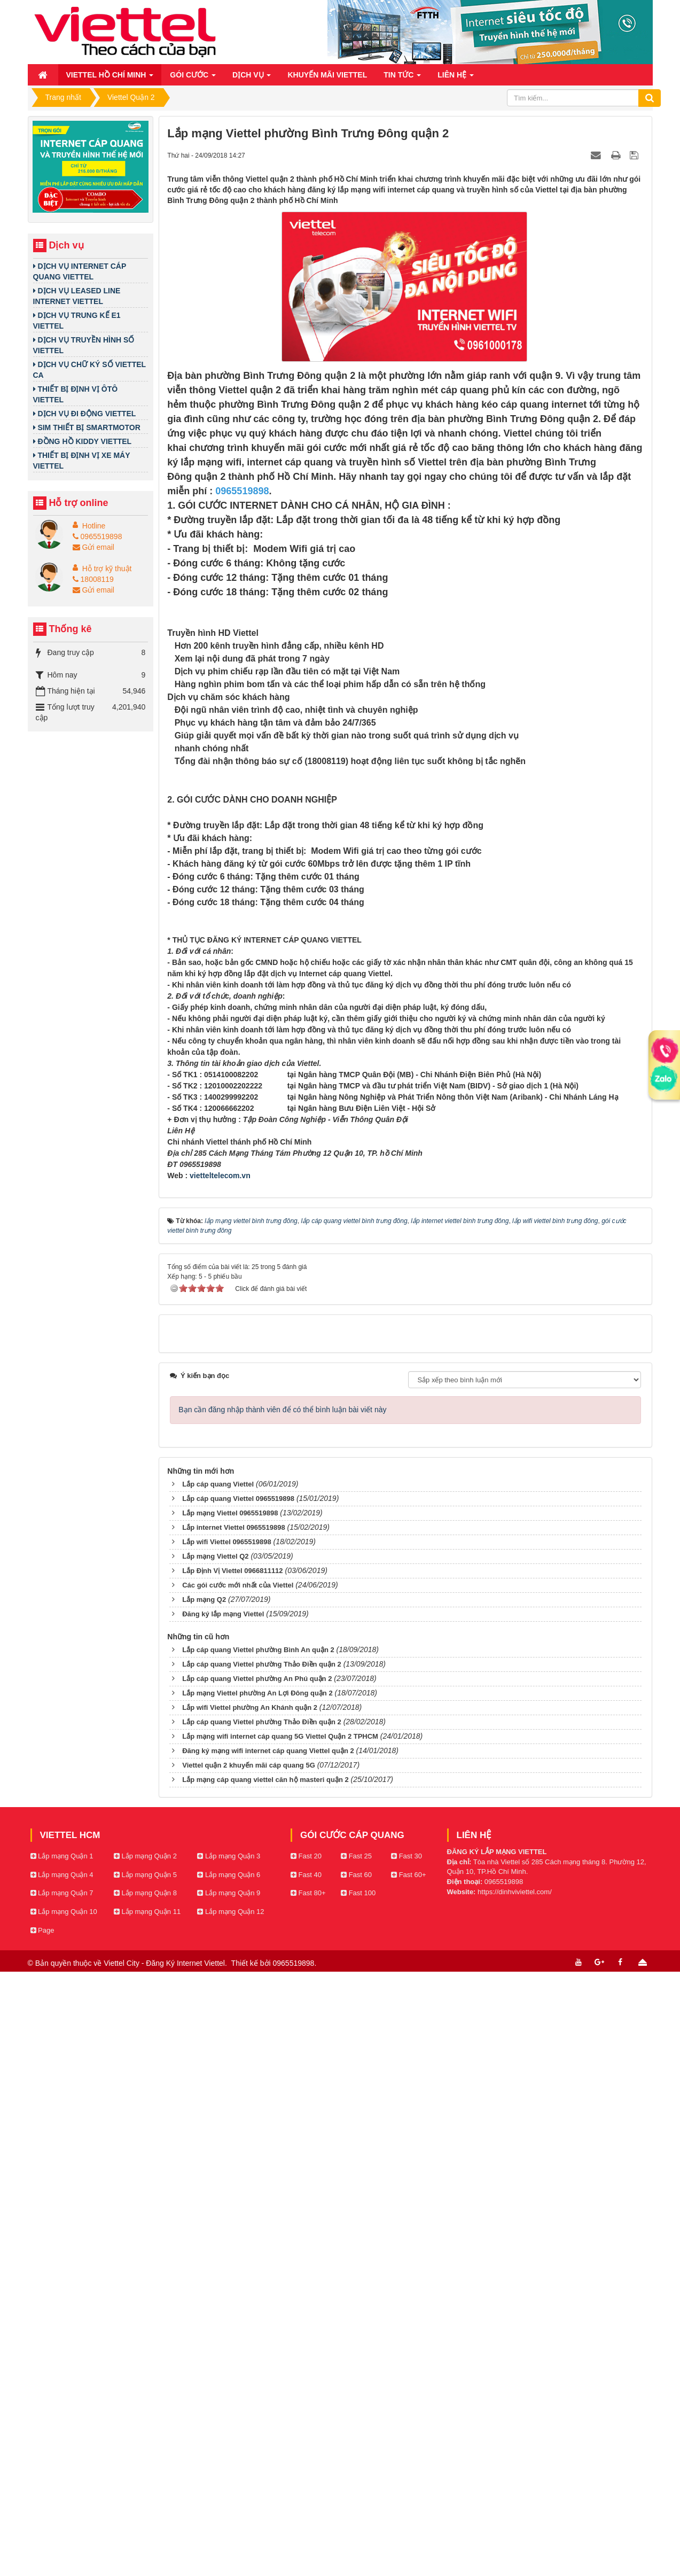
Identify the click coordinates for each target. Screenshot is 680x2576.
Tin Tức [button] (402, 78)
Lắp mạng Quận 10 (63, 2530)
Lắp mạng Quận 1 (61, 2474)
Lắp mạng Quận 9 (228, 2511)
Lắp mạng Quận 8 (145, 2511)
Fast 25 (356, 2474)
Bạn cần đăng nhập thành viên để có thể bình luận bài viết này (282, 2028)
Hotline (94, 526)
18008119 (93, 579)
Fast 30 (406, 2474)
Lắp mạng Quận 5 (145, 2493)
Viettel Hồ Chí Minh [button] (110, 78)
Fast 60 (356, 2493)
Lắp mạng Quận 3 (228, 2474)
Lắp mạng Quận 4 (61, 2493)
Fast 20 (306, 2474)
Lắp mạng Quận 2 (145, 2474)
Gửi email (93, 547)
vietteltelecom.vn (220, 1793)
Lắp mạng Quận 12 (230, 2530)
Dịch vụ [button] (251, 78)
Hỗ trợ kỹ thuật (107, 568)
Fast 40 (306, 2493)
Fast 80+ (308, 2511)
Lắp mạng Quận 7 (61, 2511)
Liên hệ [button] (455, 78)
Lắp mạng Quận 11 (147, 2530)
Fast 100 (358, 2511)
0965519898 (97, 536)
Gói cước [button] (193, 78)
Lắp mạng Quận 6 (228, 2493)
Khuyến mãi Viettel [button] (327, 75)
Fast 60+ (408, 2493)
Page (42, 2548)
